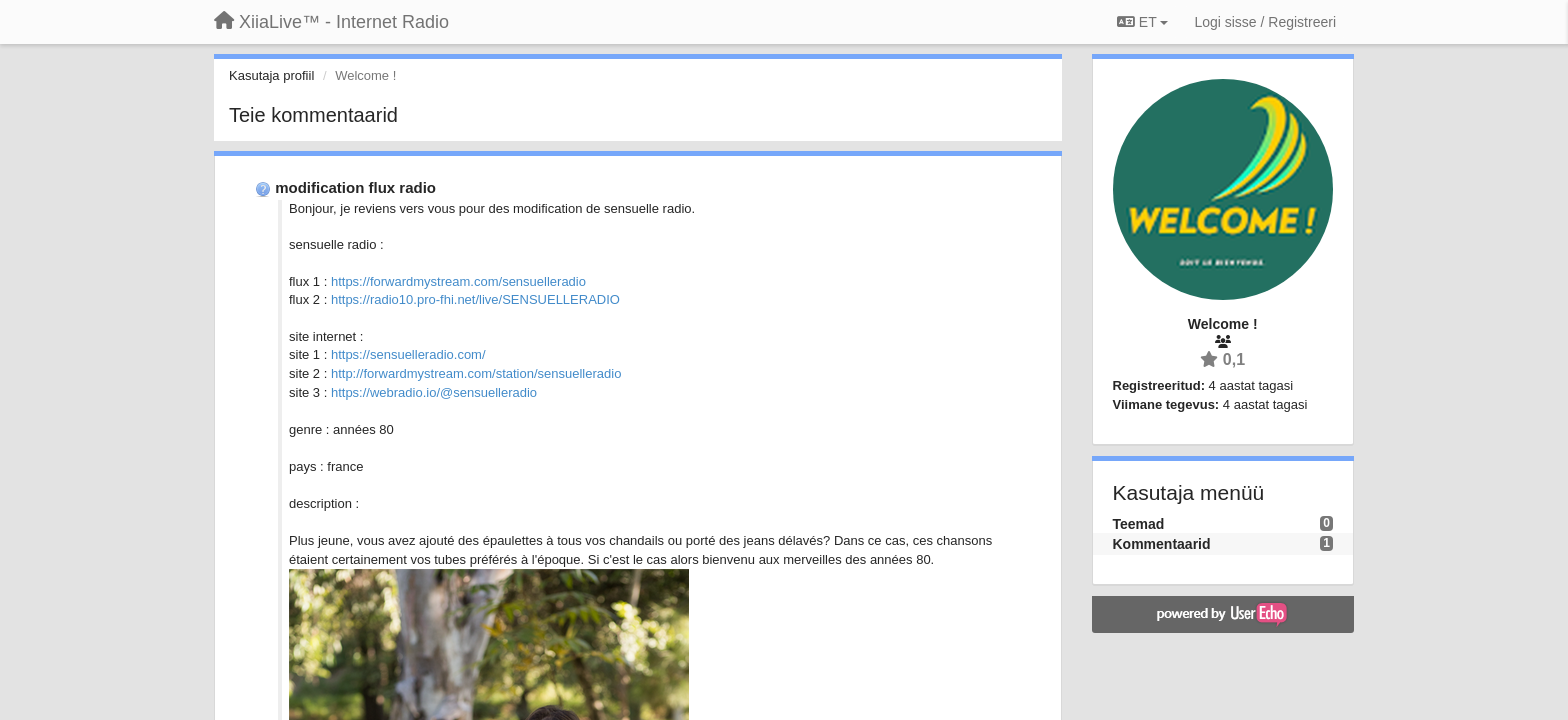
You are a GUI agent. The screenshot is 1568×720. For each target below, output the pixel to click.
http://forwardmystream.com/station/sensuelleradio (476, 373)
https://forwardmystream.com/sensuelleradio (458, 281)
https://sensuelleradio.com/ (408, 354)
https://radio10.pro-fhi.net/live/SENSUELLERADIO (475, 299)
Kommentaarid (1162, 544)
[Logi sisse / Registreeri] (1265, 22)
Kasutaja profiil (271, 75)
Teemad (1139, 524)
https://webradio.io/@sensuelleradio (434, 392)
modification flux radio (355, 187)
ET (1142, 22)
